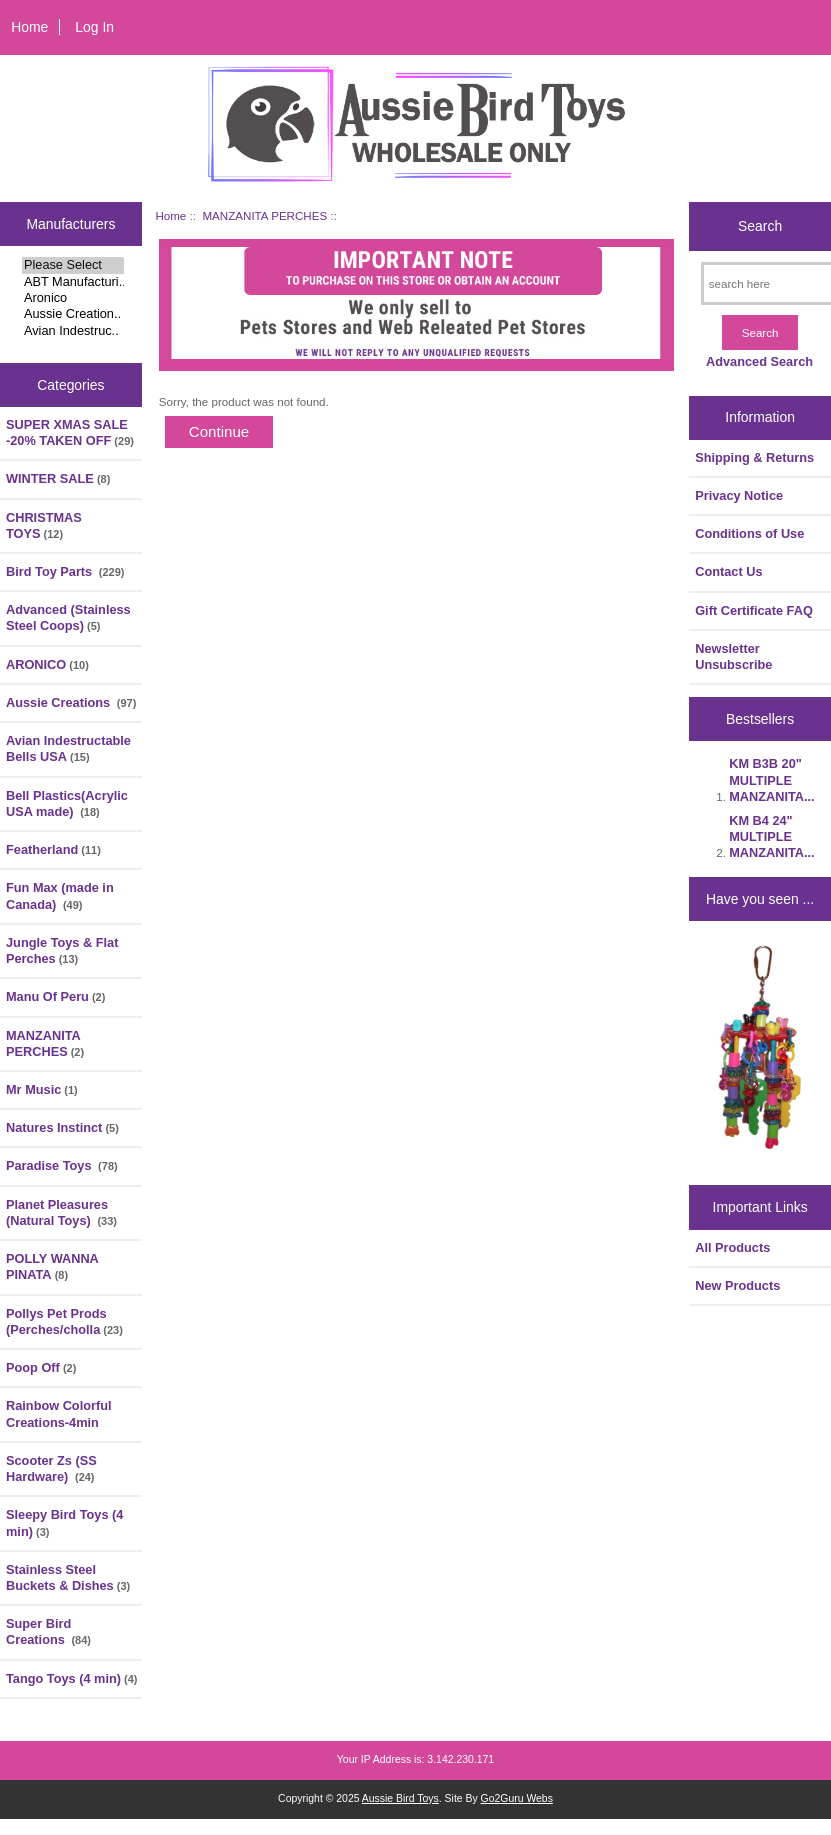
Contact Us (728, 571)
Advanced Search (759, 361)
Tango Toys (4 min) (72, 1678)
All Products (732, 1247)
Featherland (53, 849)
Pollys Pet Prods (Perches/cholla (64, 1321)
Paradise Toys (62, 1165)
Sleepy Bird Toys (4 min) (64, 1522)
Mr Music (42, 1089)
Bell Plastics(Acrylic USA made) (67, 803)
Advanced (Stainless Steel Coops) (68, 617)
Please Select (73, 265)
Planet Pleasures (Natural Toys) (61, 1212)
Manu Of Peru (55, 996)
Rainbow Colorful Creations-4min (59, 1413)
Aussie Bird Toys (400, 1798)
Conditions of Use (749, 533)
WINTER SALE (58, 478)
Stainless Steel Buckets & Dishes (68, 1577)
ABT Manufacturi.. (73, 282)
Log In (94, 27)
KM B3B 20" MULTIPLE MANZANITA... (771, 779)
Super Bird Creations (48, 1631)
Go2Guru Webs (517, 1798)
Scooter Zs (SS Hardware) (51, 1468)
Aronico (73, 298)
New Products (737, 1285)
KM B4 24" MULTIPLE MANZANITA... (771, 836)
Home (29, 27)
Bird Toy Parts (65, 571)
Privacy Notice (739, 495)
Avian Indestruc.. (73, 331)
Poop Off (41, 1367)
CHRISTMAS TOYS (44, 525)
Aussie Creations (71, 702)
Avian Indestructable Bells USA (68, 748)
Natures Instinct (62, 1127)
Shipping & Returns (754, 457)
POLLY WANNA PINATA (52, 1266)
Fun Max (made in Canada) (60, 895)
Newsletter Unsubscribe (733, 656)
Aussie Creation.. (73, 314)
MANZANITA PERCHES (264, 215)
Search (760, 226)
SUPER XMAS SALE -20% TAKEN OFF (70, 432)
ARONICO (47, 664)
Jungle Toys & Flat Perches (62, 950)
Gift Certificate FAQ (754, 610)
